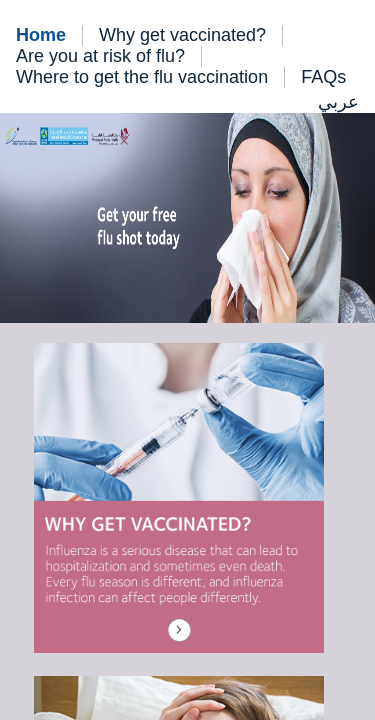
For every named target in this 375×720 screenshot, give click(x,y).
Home (41, 35)
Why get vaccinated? (182, 35)
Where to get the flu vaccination (142, 77)
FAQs (323, 77)
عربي (338, 102)
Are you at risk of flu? (100, 56)
